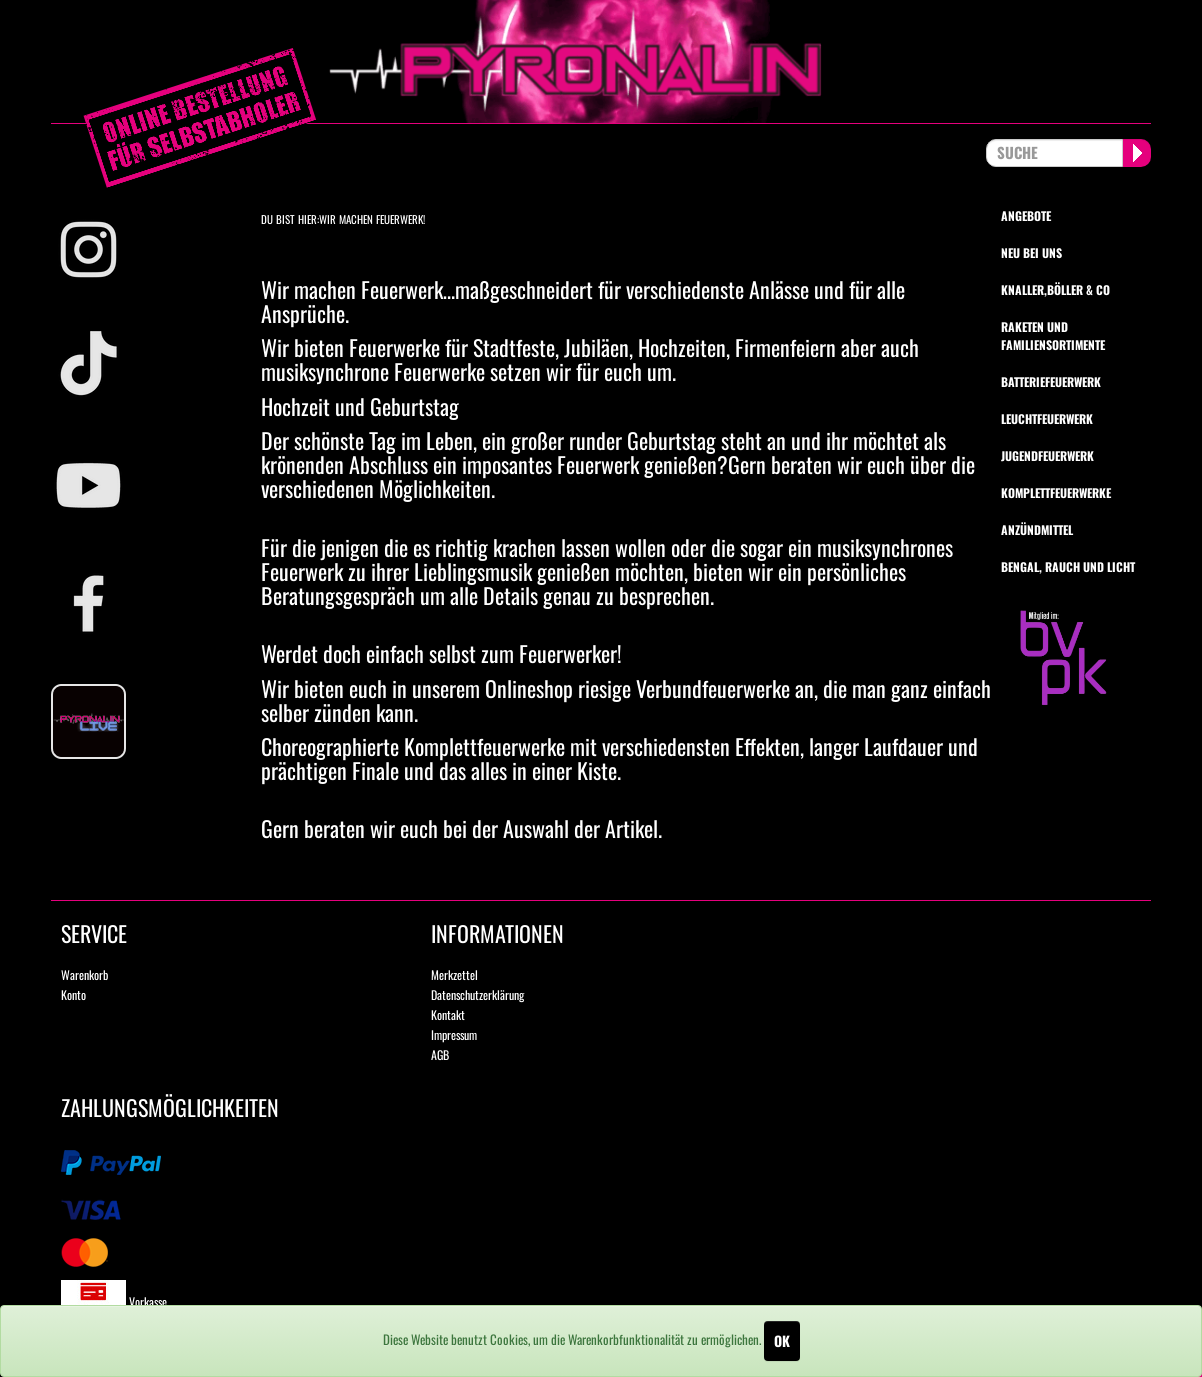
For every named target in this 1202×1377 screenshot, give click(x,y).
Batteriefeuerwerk (1051, 381)
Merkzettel (454, 974)
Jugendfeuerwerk (1047, 455)
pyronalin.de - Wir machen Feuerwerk (601, 61)
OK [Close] (782, 1340)
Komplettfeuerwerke (1056, 492)
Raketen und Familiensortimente (1053, 335)
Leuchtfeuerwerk (1047, 418)
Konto (73, 994)
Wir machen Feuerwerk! (372, 219)
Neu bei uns (1031, 252)
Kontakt (448, 1014)
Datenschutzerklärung (477, 994)
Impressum (454, 1034)
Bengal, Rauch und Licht (1068, 566)
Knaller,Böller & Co (1055, 289)
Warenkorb (84, 974)
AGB (440, 1054)
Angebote (1026, 215)
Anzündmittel (1037, 529)
